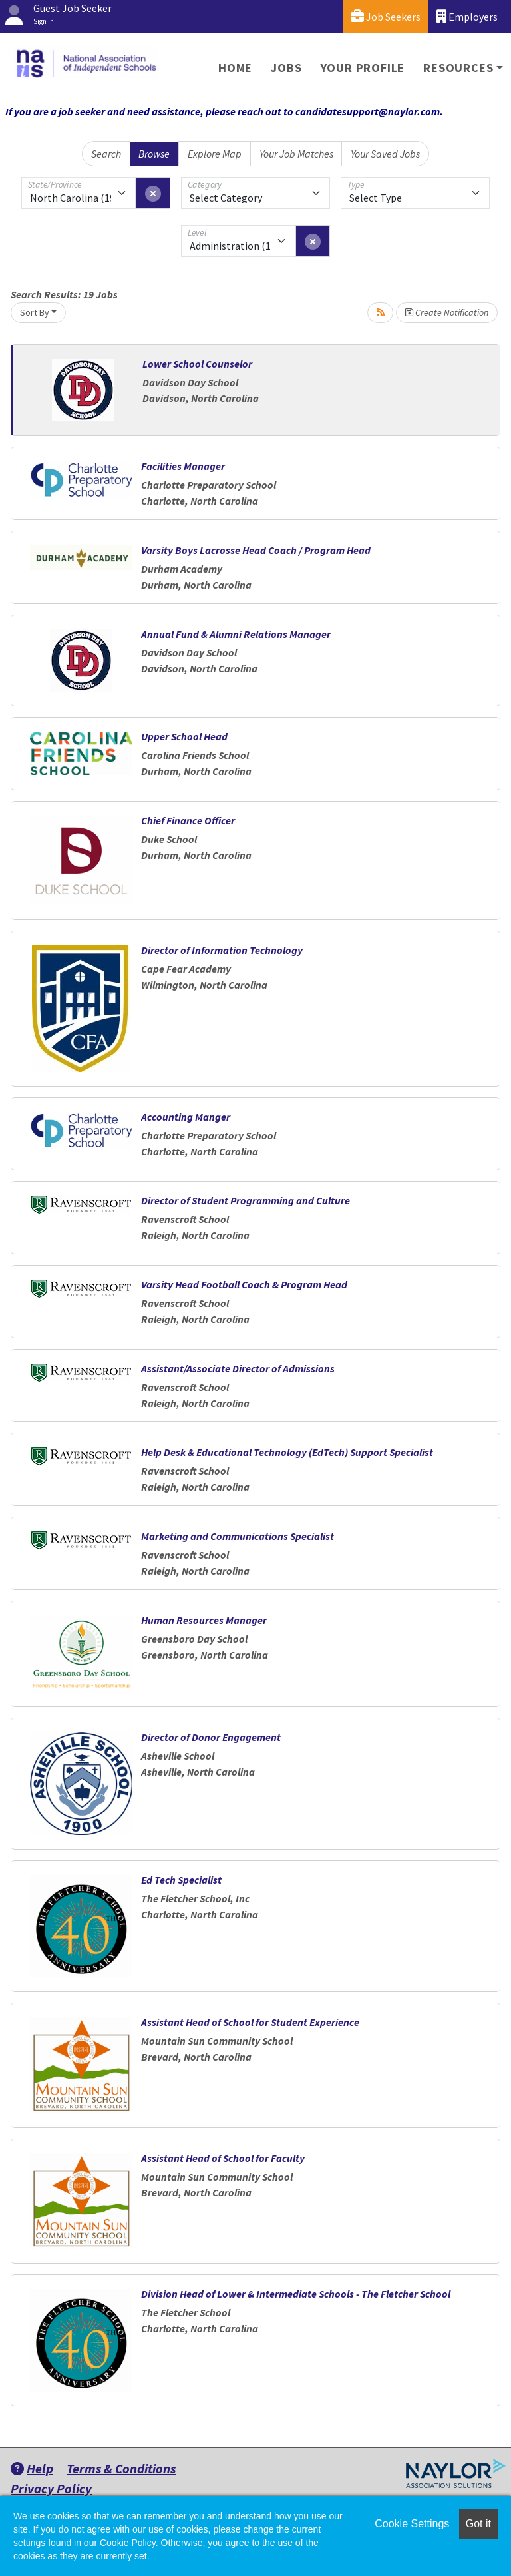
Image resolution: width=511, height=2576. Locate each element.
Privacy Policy (51, 2488)
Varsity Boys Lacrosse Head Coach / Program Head (256, 550)
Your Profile (363, 67)
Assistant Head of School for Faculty (223, 2158)
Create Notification (446, 312)
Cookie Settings (412, 2523)
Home (235, 67)
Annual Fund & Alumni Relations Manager (236, 634)
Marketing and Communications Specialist (237, 1536)
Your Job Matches (296, 153)
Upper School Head (184, 736)
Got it (478, 2523)
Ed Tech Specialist (181, 1879)
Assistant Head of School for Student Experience (250, 2022)
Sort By (34, 312)
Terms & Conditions (121, 2468)
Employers (467, 16)
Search (106, 153)
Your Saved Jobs (385, 153)
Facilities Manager (183, 466)
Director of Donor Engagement (211, 1737)
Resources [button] (458, 67)
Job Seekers (386, 16)
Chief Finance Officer (188, 820)
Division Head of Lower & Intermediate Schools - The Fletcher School (295, 2293)
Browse (154, 153)
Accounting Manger (185, 1116)
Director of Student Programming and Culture (245, 1200)
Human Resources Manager (204, 1620)
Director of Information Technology (222, 950)
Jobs (286, 67)
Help (32, 2468)
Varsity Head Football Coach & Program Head (244, 1284)
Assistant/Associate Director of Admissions (238, 1368)
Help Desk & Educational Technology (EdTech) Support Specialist (287, 1452)
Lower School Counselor (197, 363)
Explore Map (215, 153)
